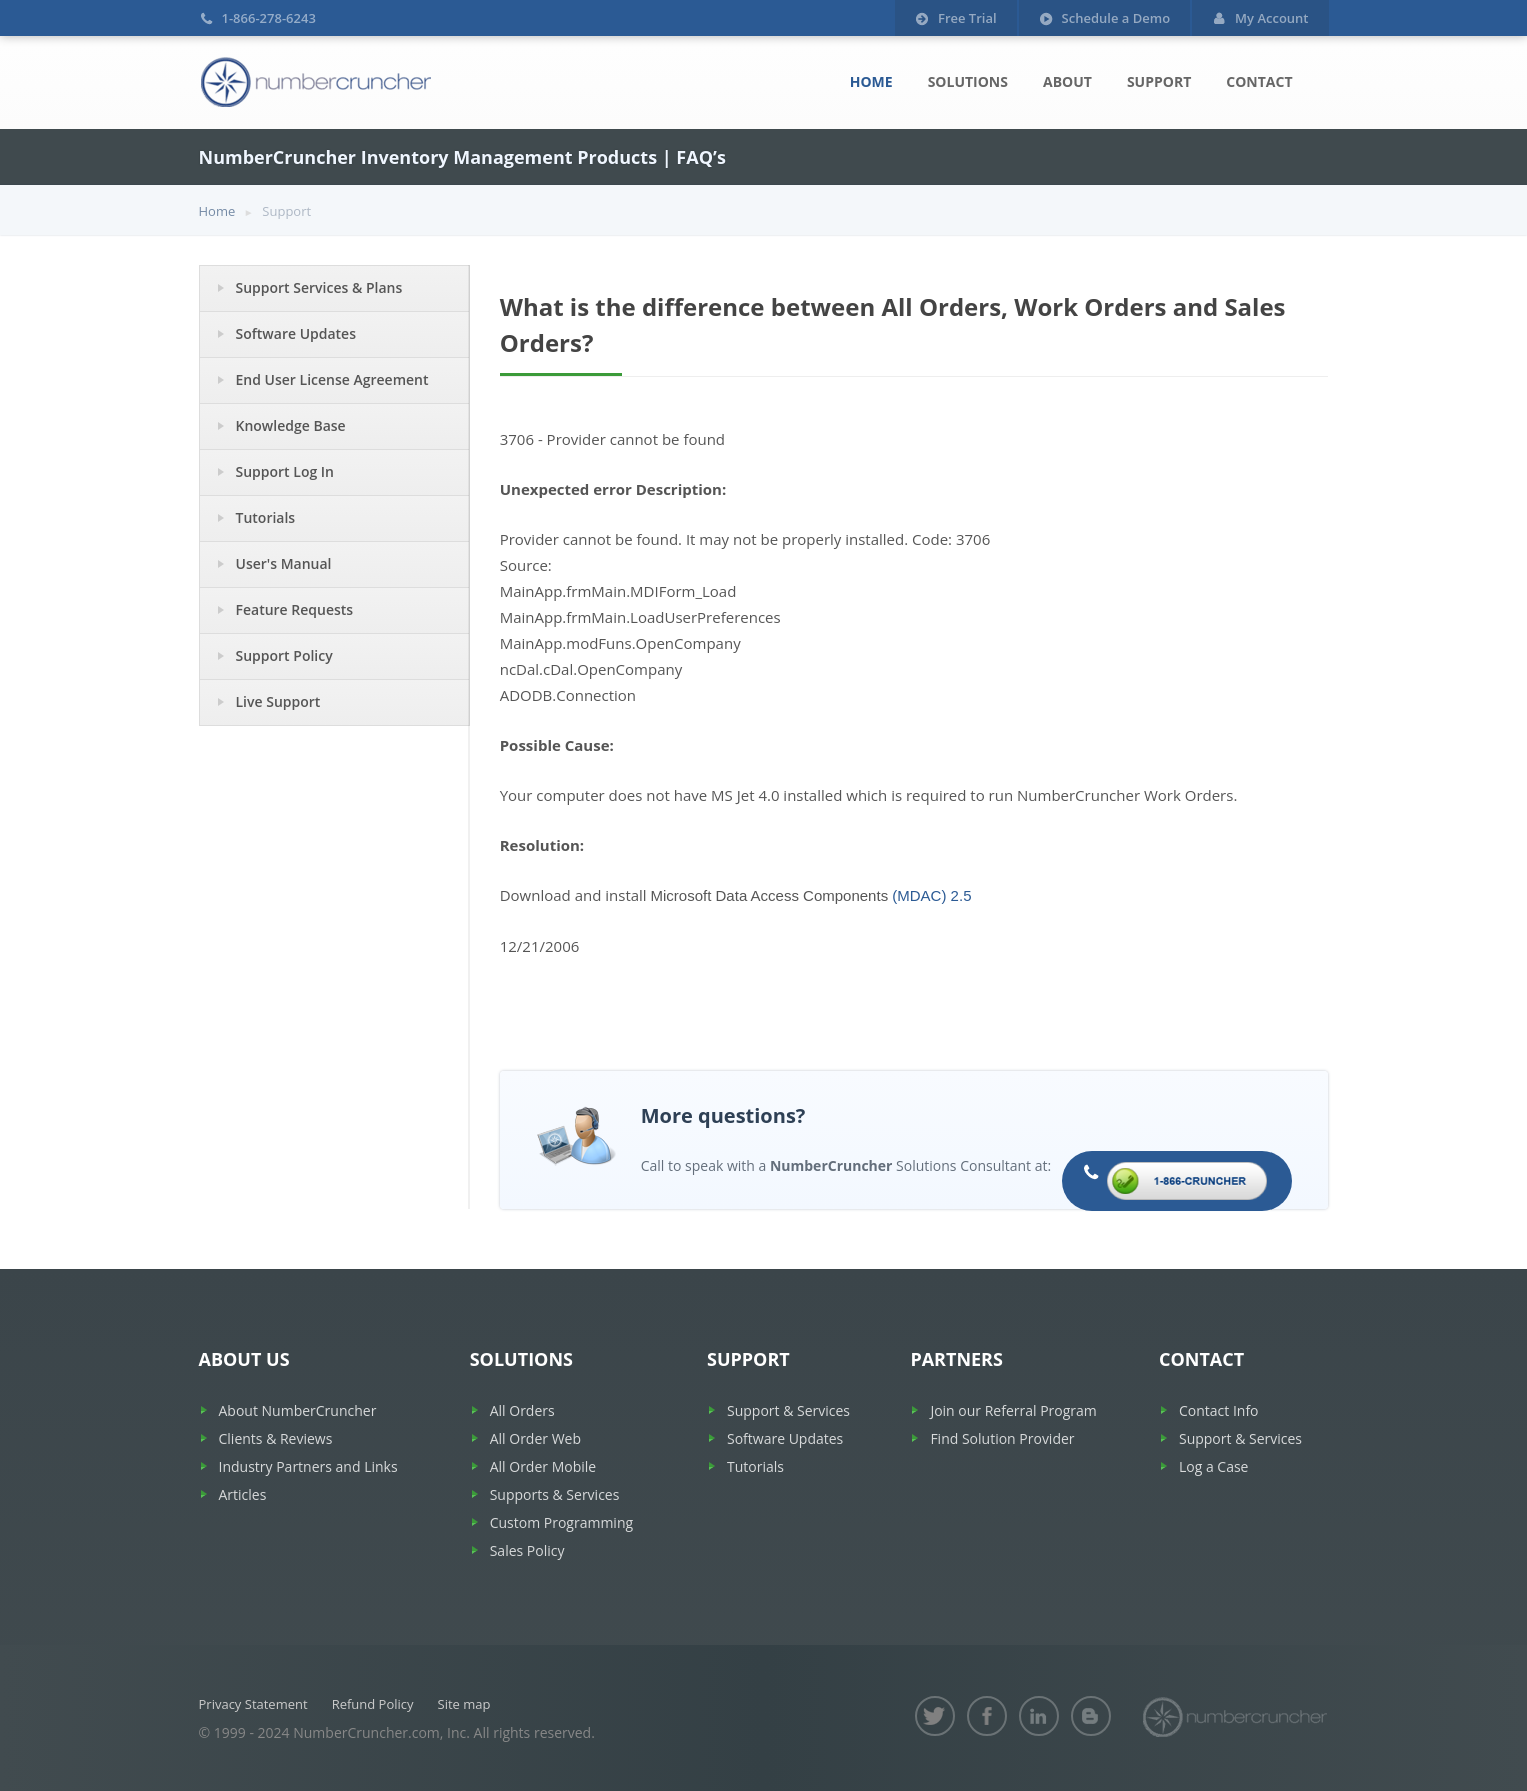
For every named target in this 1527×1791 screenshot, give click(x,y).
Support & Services (788, 1410)
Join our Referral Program (1013, 1410)
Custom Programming (561, 1522)
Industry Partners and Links (308, 1466)
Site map (464, 1704)
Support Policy (284, 655)
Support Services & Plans (319, 287)
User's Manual (284, 563)
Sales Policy (527, 1550)
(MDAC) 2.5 (931, 895)
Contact (1259, 81)
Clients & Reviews (276, 1438)
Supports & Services (555, 1494)
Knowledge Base (291, 425)
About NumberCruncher (298, 1410)
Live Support (278, 701)
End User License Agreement (332, 379)
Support (1159, 81)
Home (871, 81)
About (1067, 81)
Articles (243, 1494)
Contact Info (1219, 1410)
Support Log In (285, 471)
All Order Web (535, 1438)
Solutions (968, 81)
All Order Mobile (543, 1466)
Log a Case (1214, 1466)
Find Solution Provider (1002, 1438)
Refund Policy (373, 1704)
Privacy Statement (253, 1704)
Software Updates (296, 333)
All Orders (522, 1410)
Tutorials (266, 517)
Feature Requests (295, 609)
